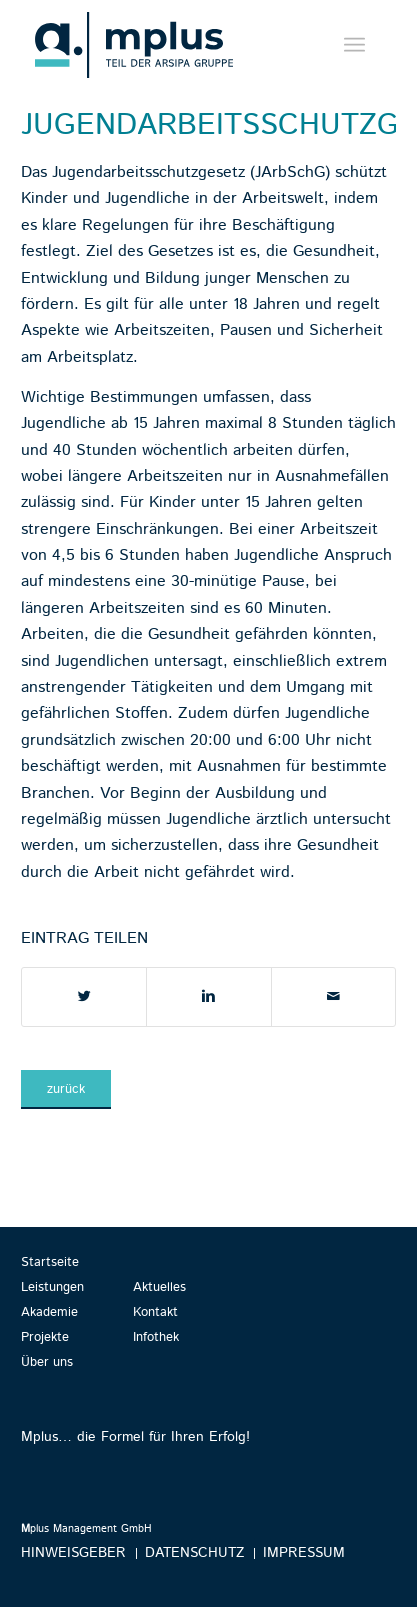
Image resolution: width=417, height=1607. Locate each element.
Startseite (50, 1262)
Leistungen (52, 1287)
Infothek (156, 1337)
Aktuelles (159, 1287)
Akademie (49, 1312)
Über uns (47, 1362)
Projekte (45, 1337)
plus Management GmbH (86, 1529)
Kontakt (155, 1312)
